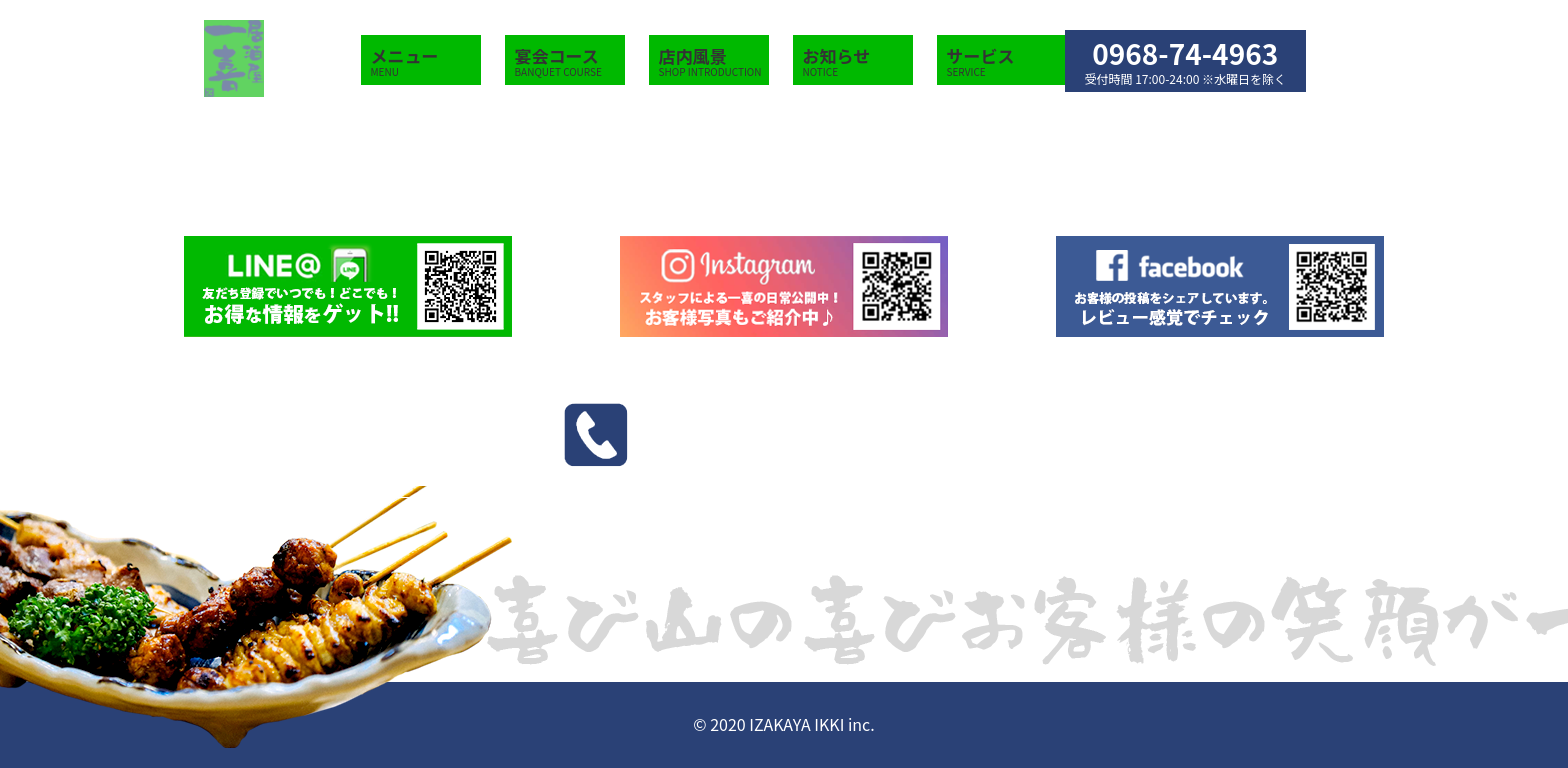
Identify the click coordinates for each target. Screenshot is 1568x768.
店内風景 (714, 61)
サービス (981, 61)
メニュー (426, 61)
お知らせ (858, 61)
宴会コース (570, 61)
